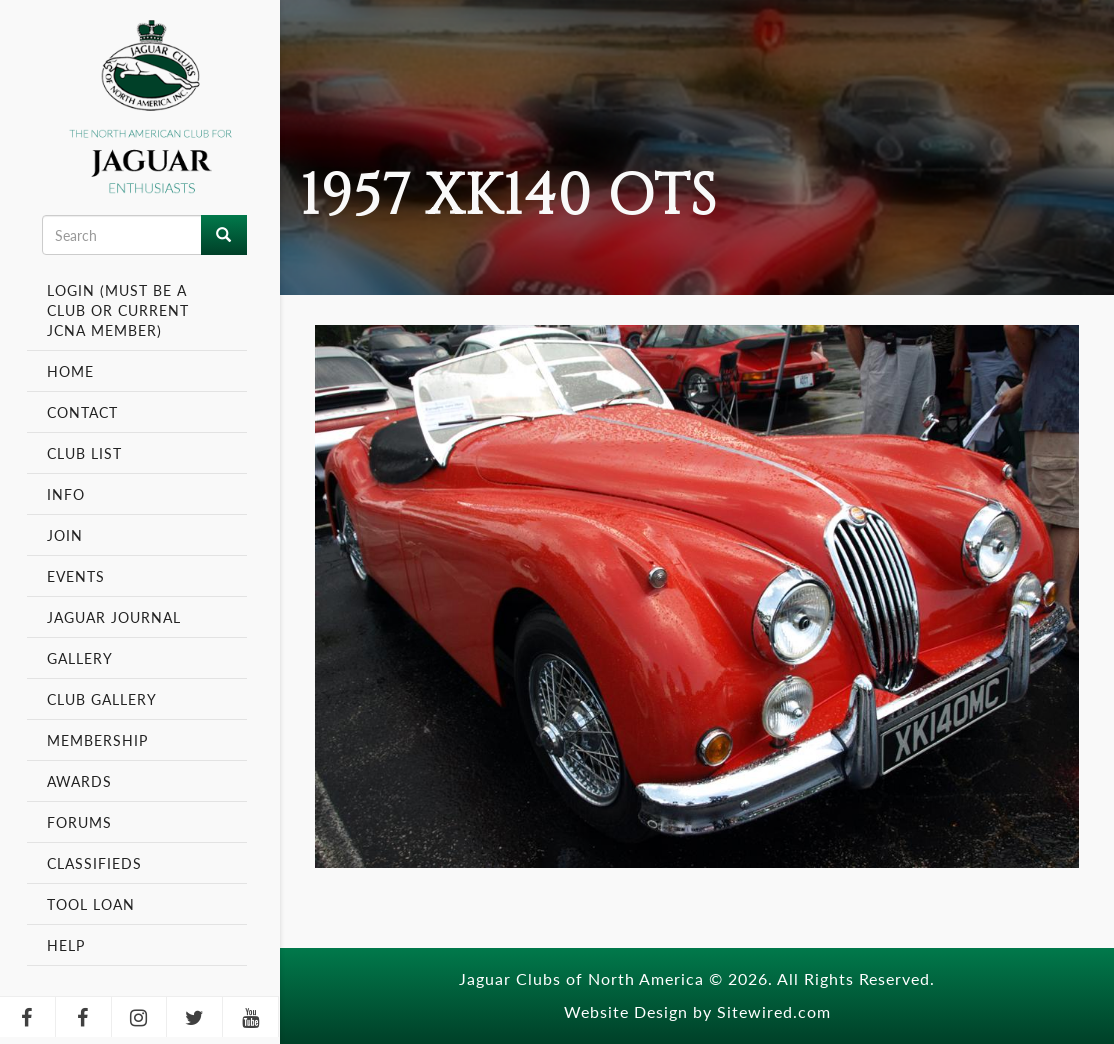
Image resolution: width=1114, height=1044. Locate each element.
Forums (79, 822)
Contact (82, 412)
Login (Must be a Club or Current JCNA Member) (118, 310)
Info (68, 494)
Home (70, 371)
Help (66, 945)
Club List (84, 453)
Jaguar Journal (114, 617)
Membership (100, 740)
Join (65, 535)
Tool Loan (91, 904)
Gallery (80, 658)
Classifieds (94, 863)
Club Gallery (102, 699)
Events (78, 576)
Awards (79, 781)
